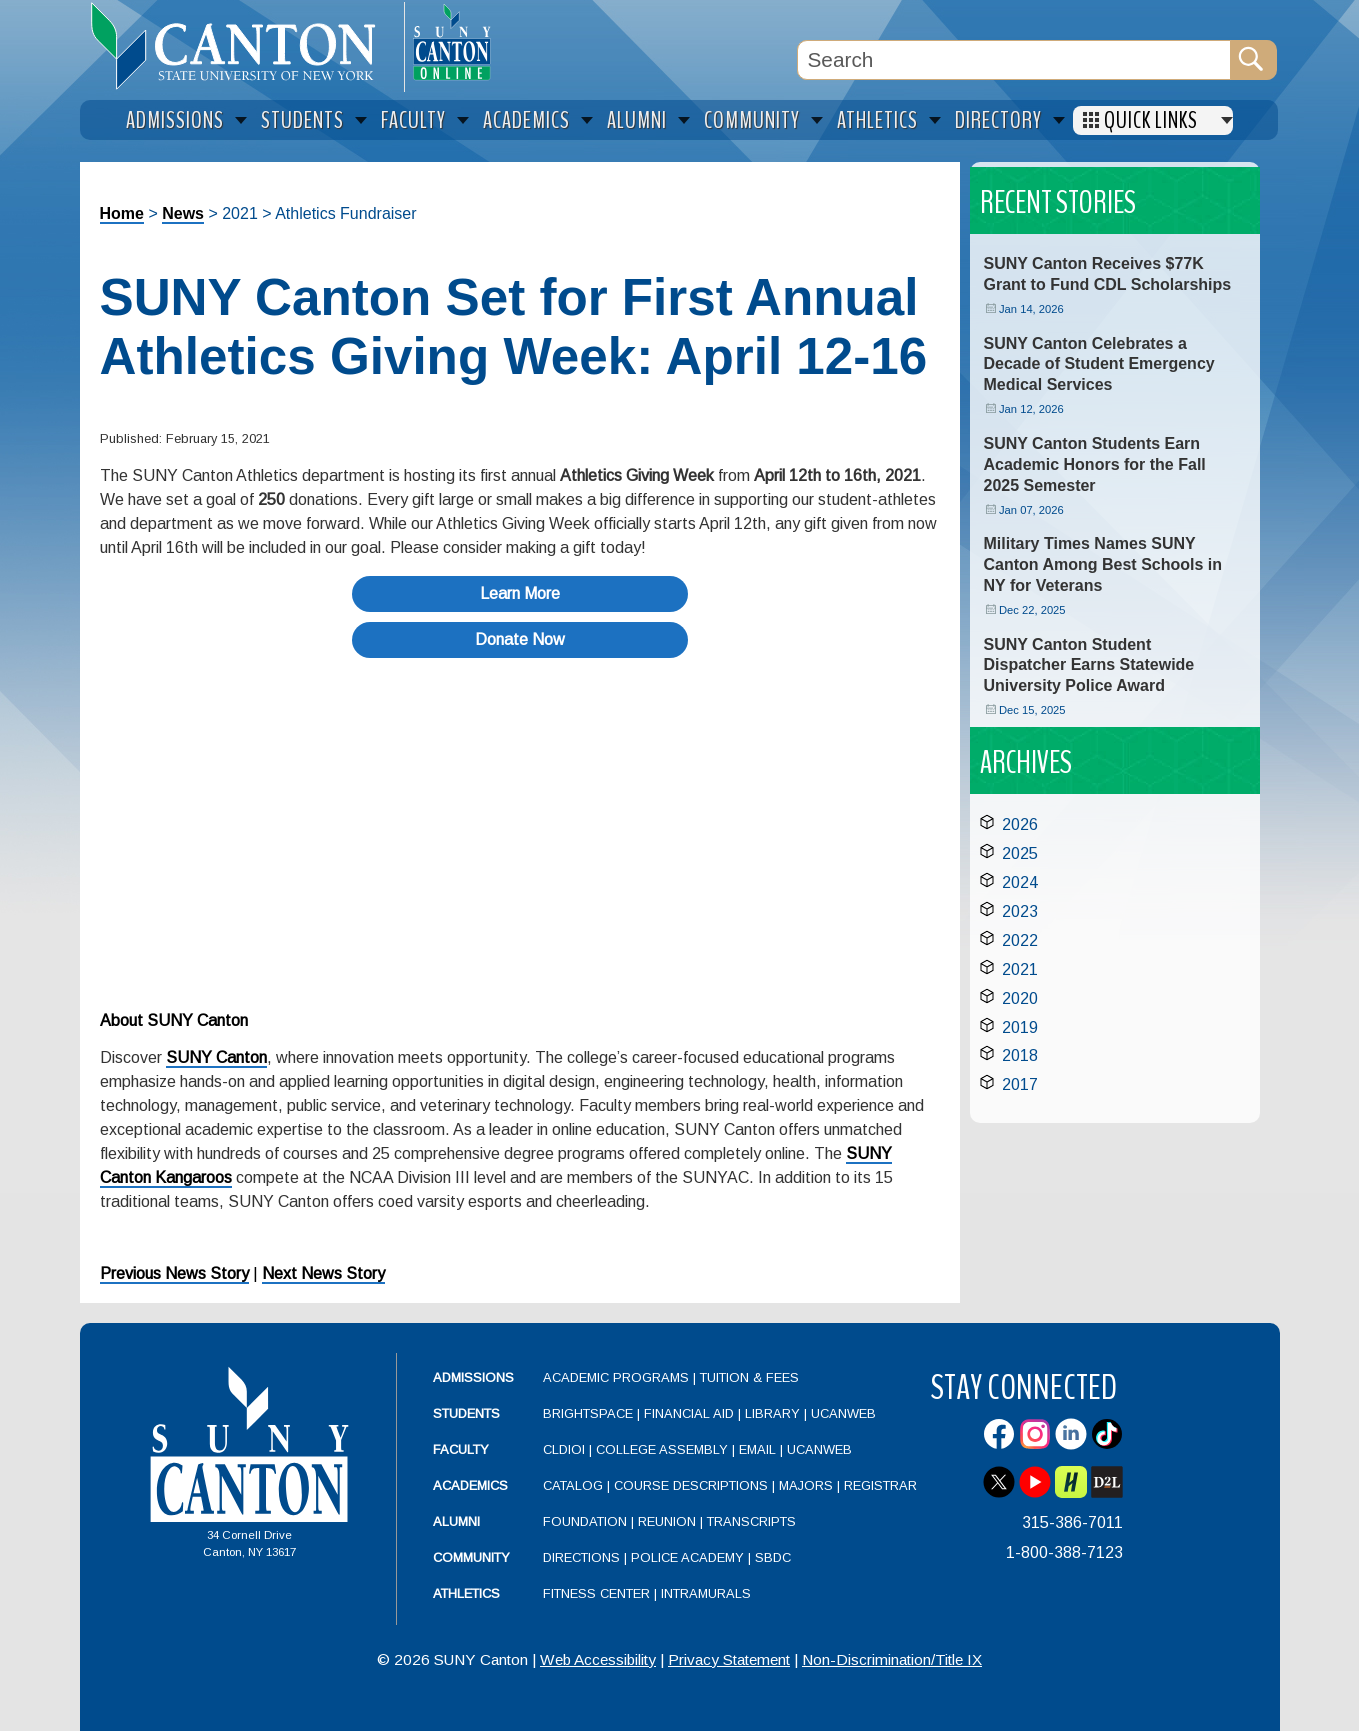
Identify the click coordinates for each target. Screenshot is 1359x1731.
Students (466, 1413)
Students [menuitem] (302, 120)
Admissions (473, 1377)
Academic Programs (618, 1377)
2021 (1020, 969)
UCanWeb (843, 1413)
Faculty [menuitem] (413, 120)
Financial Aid (689, 1413)
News (183, 213)
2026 (1020, 824)
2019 (1020, 1027)
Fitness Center (596, 1593)
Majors (806, 1485)
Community (471, 1557)
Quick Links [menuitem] (1151, 120)
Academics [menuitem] (526, 120)
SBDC (773, 1557)
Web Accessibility (598, 1659)
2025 (1020, 853)
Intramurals (706, 1593)
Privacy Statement (729, 1659)
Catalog (573, 1485)
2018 (1020, 1055)
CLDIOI (564, 1449)
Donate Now (520, 639)
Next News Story (323, 1273)
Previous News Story (174, 1273)
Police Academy (687, 1557)
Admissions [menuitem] (175, 120)
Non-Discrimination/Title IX (892, 1659)
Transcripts (751, 1521)
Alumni (456, 1521)
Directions (581, 1557)
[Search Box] (1014, 60)
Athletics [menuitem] (877, 120)
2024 (1020, 882)
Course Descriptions (691, 1485)
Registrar (880, 1485)
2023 (1020, 911)
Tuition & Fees (749, 1377)
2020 (1020, 998)
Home (122, 213)
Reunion (667, 1521)
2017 (1020, 1084)
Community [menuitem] (752, 120)
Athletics (466, 1593)
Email (757, 1449)
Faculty (461, 1449)
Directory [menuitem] (998, 120)
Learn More (520, 593)
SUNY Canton (216, 1057)
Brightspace (588, 1413)
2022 (1020, 940)
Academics (470, 1485)
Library (772, 1413)
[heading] (242, 46)
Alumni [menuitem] (637, 120)
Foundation (585, 1521)
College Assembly (662, 1449)
